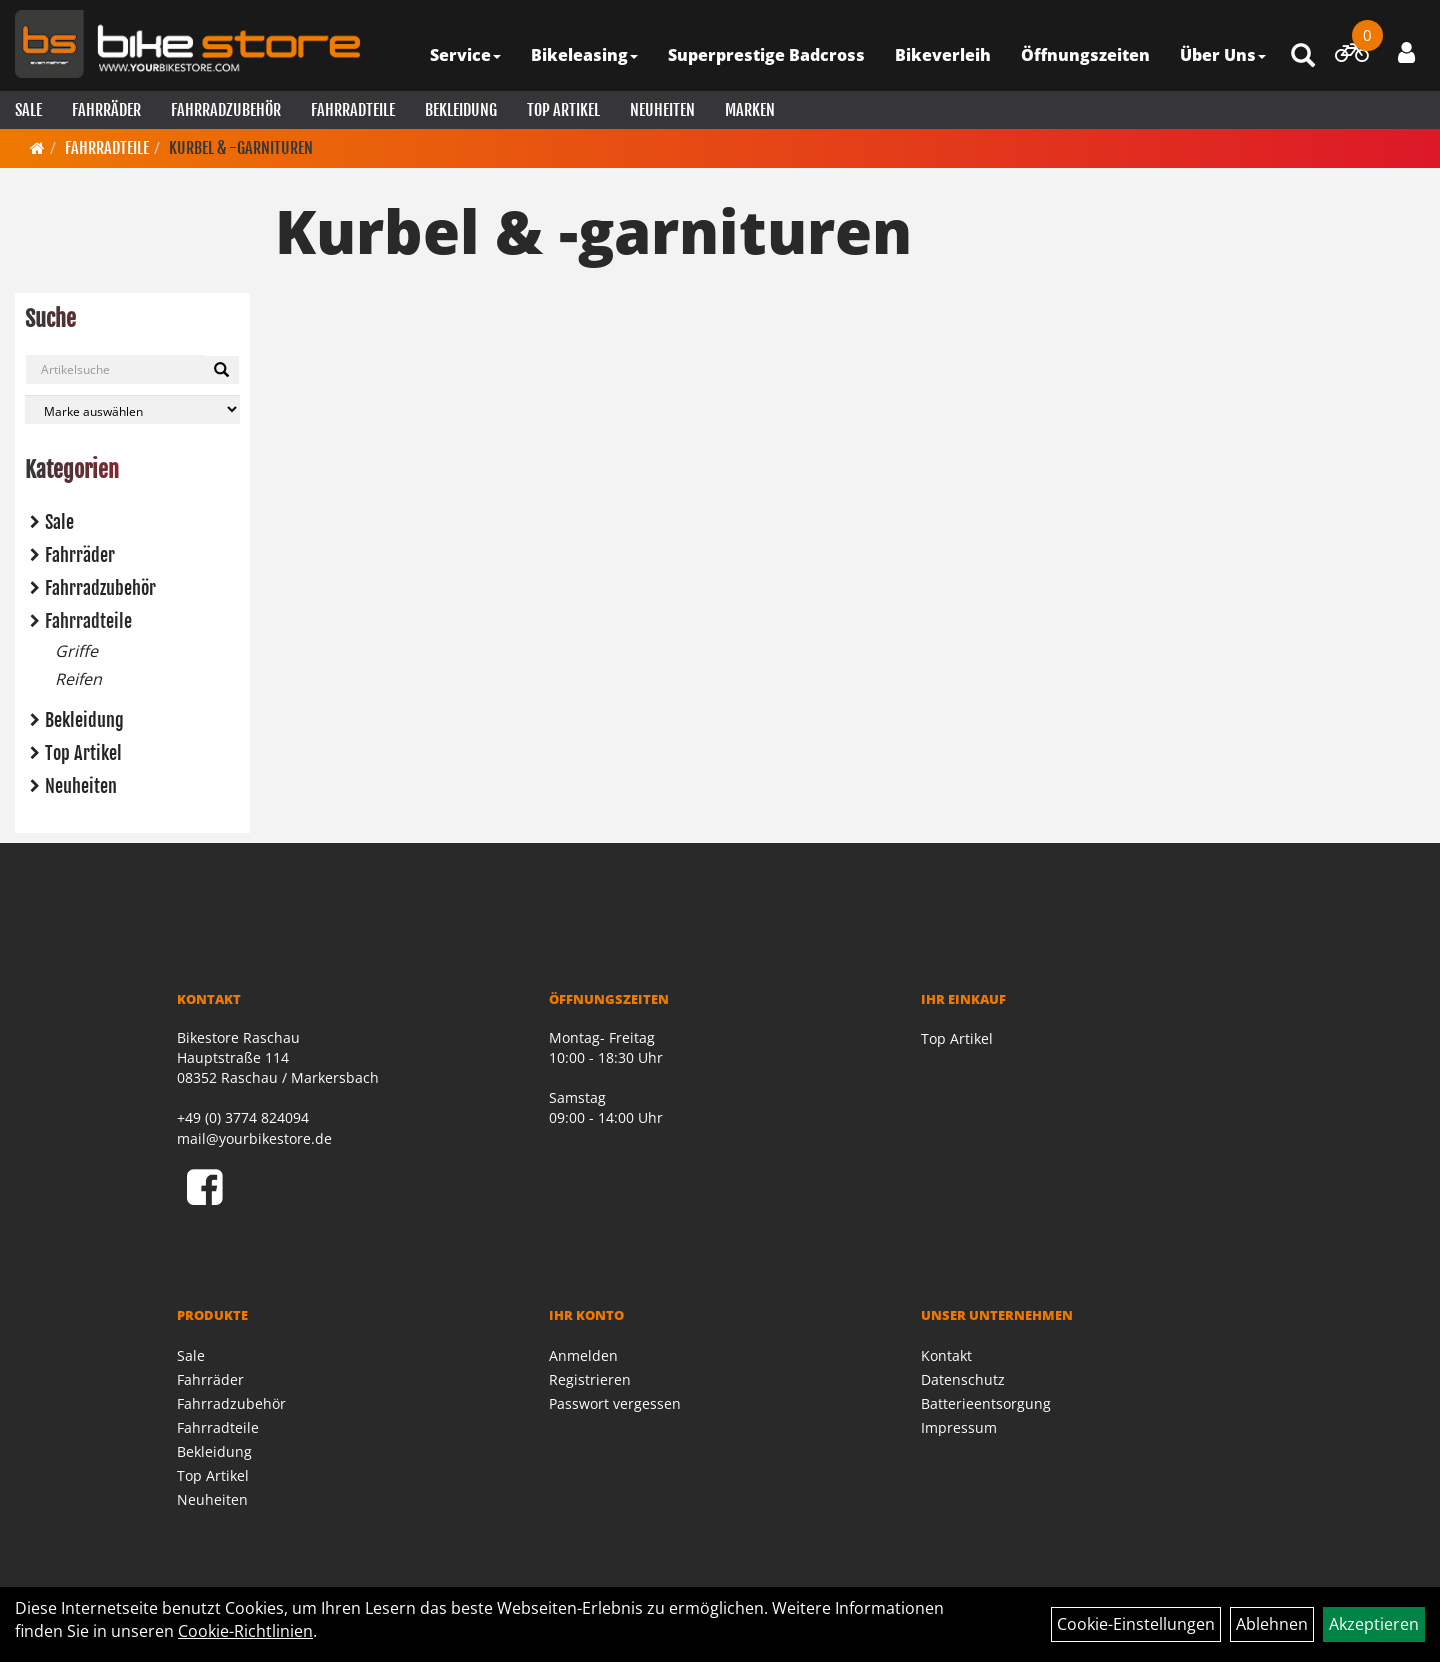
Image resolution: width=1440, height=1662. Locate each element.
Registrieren (590, 1379)
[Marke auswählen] (132, 409)
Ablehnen (1272, 1624)
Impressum (959, 1427)
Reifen (78, 679)
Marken (750, 110)
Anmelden (583, 1355)
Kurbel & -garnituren (241, 148)
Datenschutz (963, 1379)
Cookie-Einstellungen (1136, 1624)
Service (465, 55)
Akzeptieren (1374, 1624)
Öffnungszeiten (1085, 55)
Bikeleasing (584, 55)
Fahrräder (106, 110)
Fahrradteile (353, 110)
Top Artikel (563, 110)
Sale (28, 110)
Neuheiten (662, 110)
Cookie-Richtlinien (245, 1631)
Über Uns (1223, 55)
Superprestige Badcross (766, 55)
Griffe (76, 651)
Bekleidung (461, 110)
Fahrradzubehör (226, 110)
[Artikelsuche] (1303, 56)
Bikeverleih (943, 55)
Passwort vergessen (615, 1403)
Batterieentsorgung (986, 1403)
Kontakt (946, 1355)
